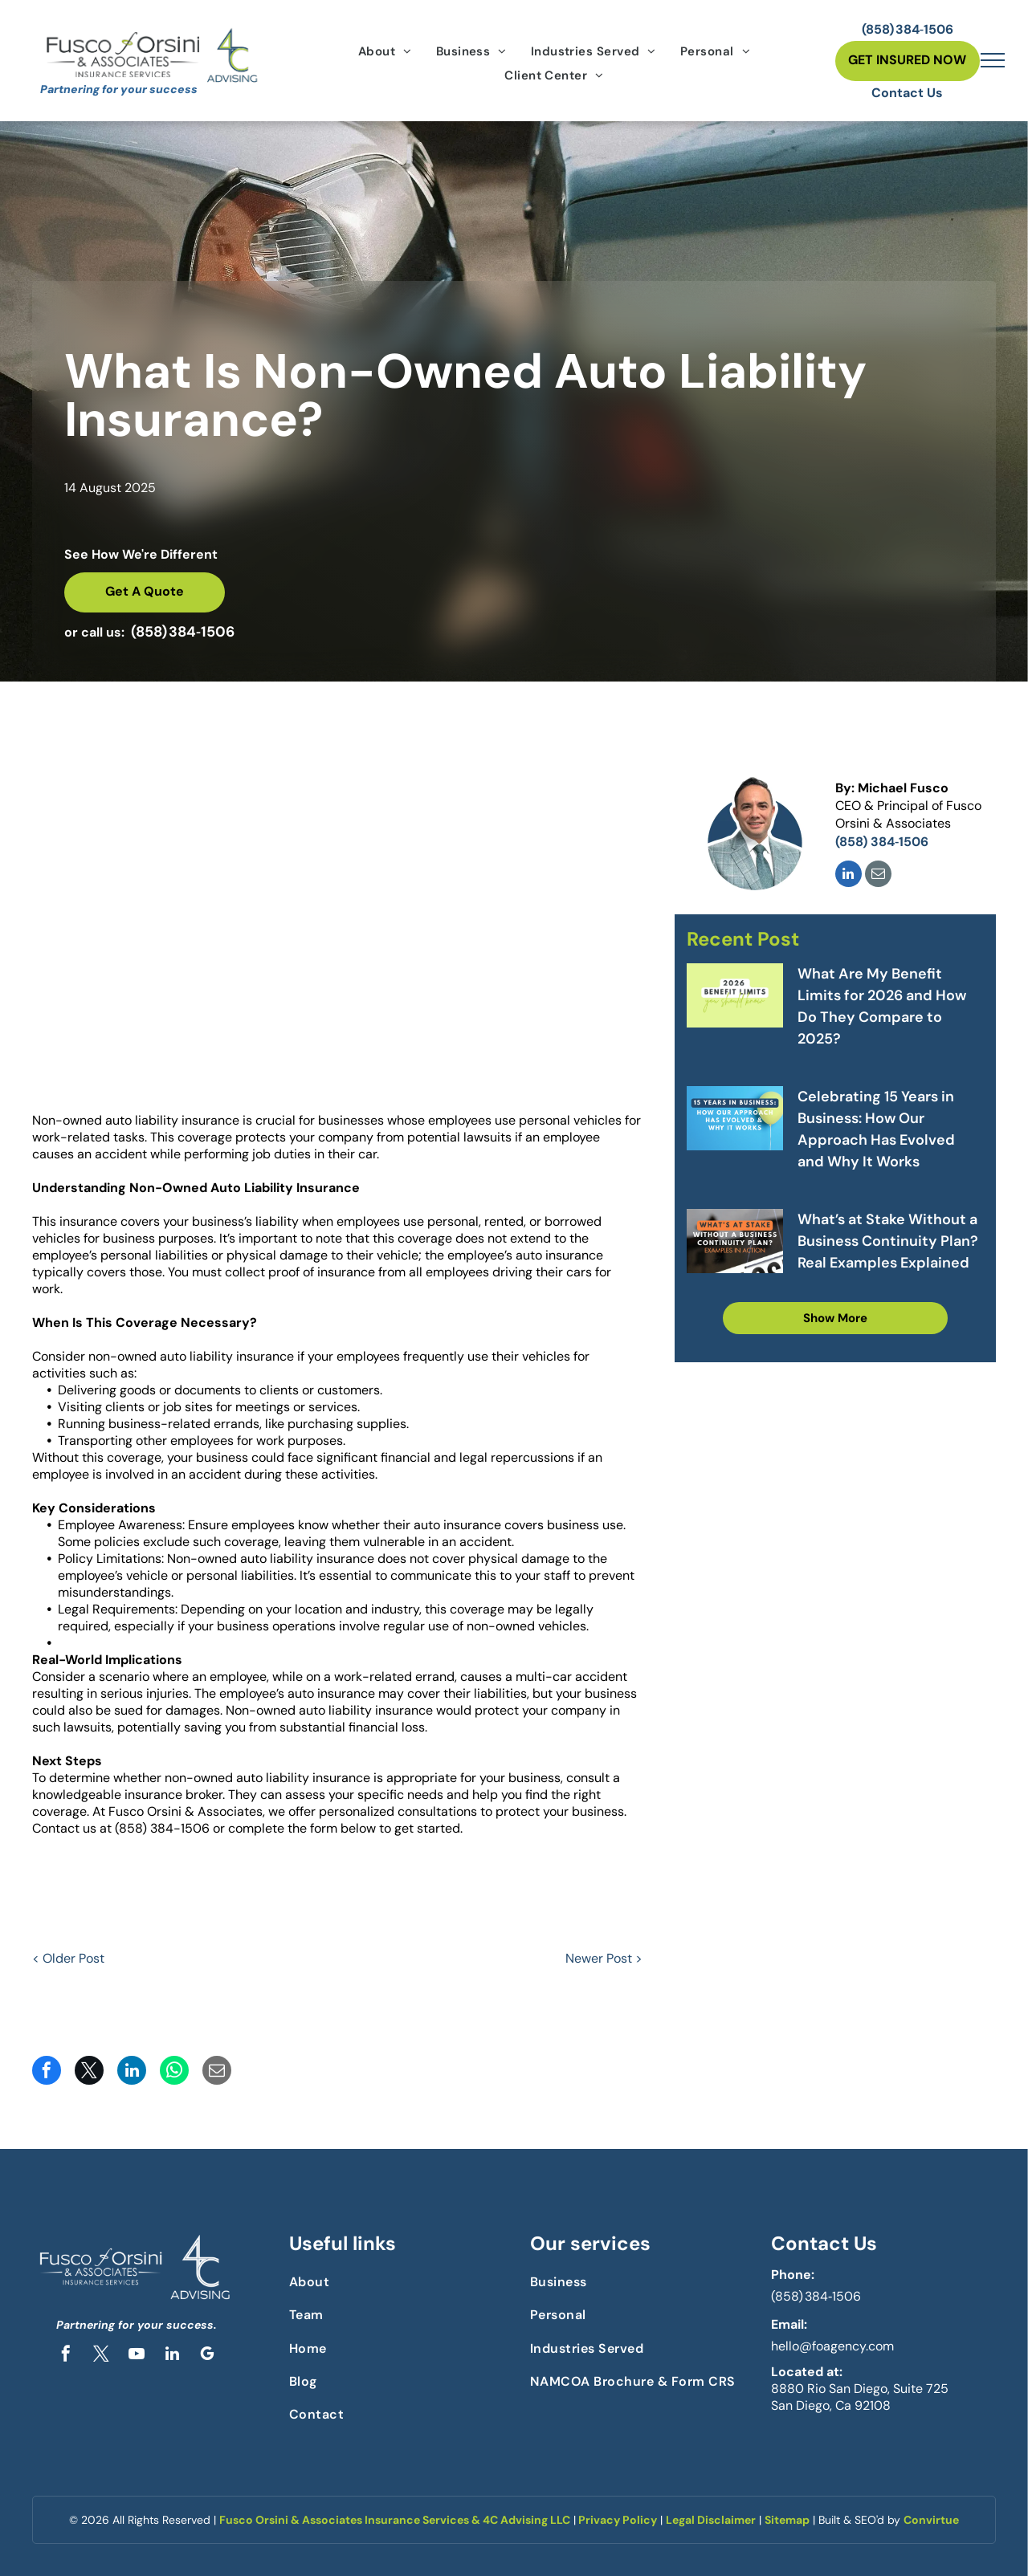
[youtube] (136, 2356)
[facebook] (66, 2356)
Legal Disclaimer (711, 2520)
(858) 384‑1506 (816, 2296)
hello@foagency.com (832, 2346)
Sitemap (787, 2520)
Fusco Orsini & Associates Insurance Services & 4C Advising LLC (394, 2520)
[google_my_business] (207, 2356)
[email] (878, 876)
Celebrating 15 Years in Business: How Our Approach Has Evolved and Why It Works (876, 1129)
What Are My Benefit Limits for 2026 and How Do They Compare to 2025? (882, 1006)
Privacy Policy (617, 2520)
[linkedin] (848, 876)
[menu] (993, 60)
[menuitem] (385, 51)
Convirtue (931, 2520)
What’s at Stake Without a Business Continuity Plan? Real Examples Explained (888, 1241)
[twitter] (101, 2356)
